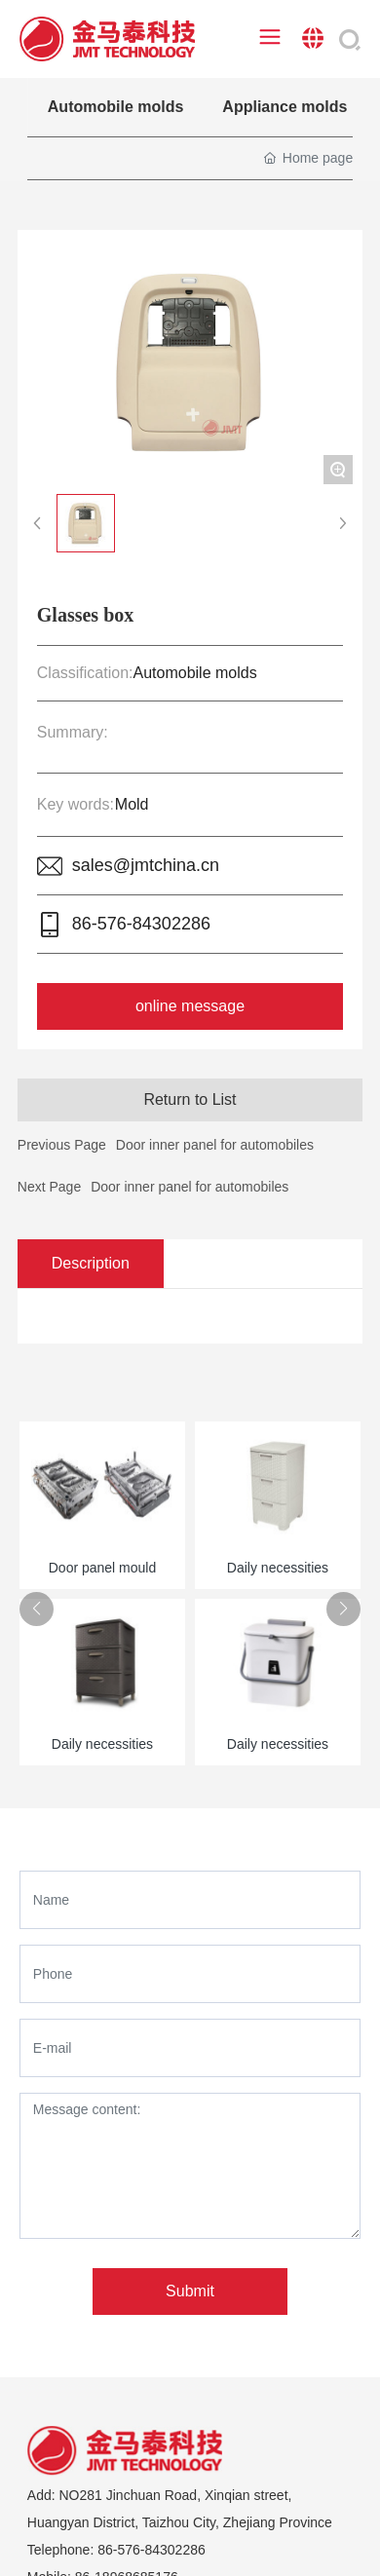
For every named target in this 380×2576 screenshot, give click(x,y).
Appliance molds (284, 106)
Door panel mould (103, 1567)
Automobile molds (116, 106)
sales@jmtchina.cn (145, 865)
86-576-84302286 (141, 923)
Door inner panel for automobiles (189, 1186)
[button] (36, 1609)
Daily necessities (277, 1567)
